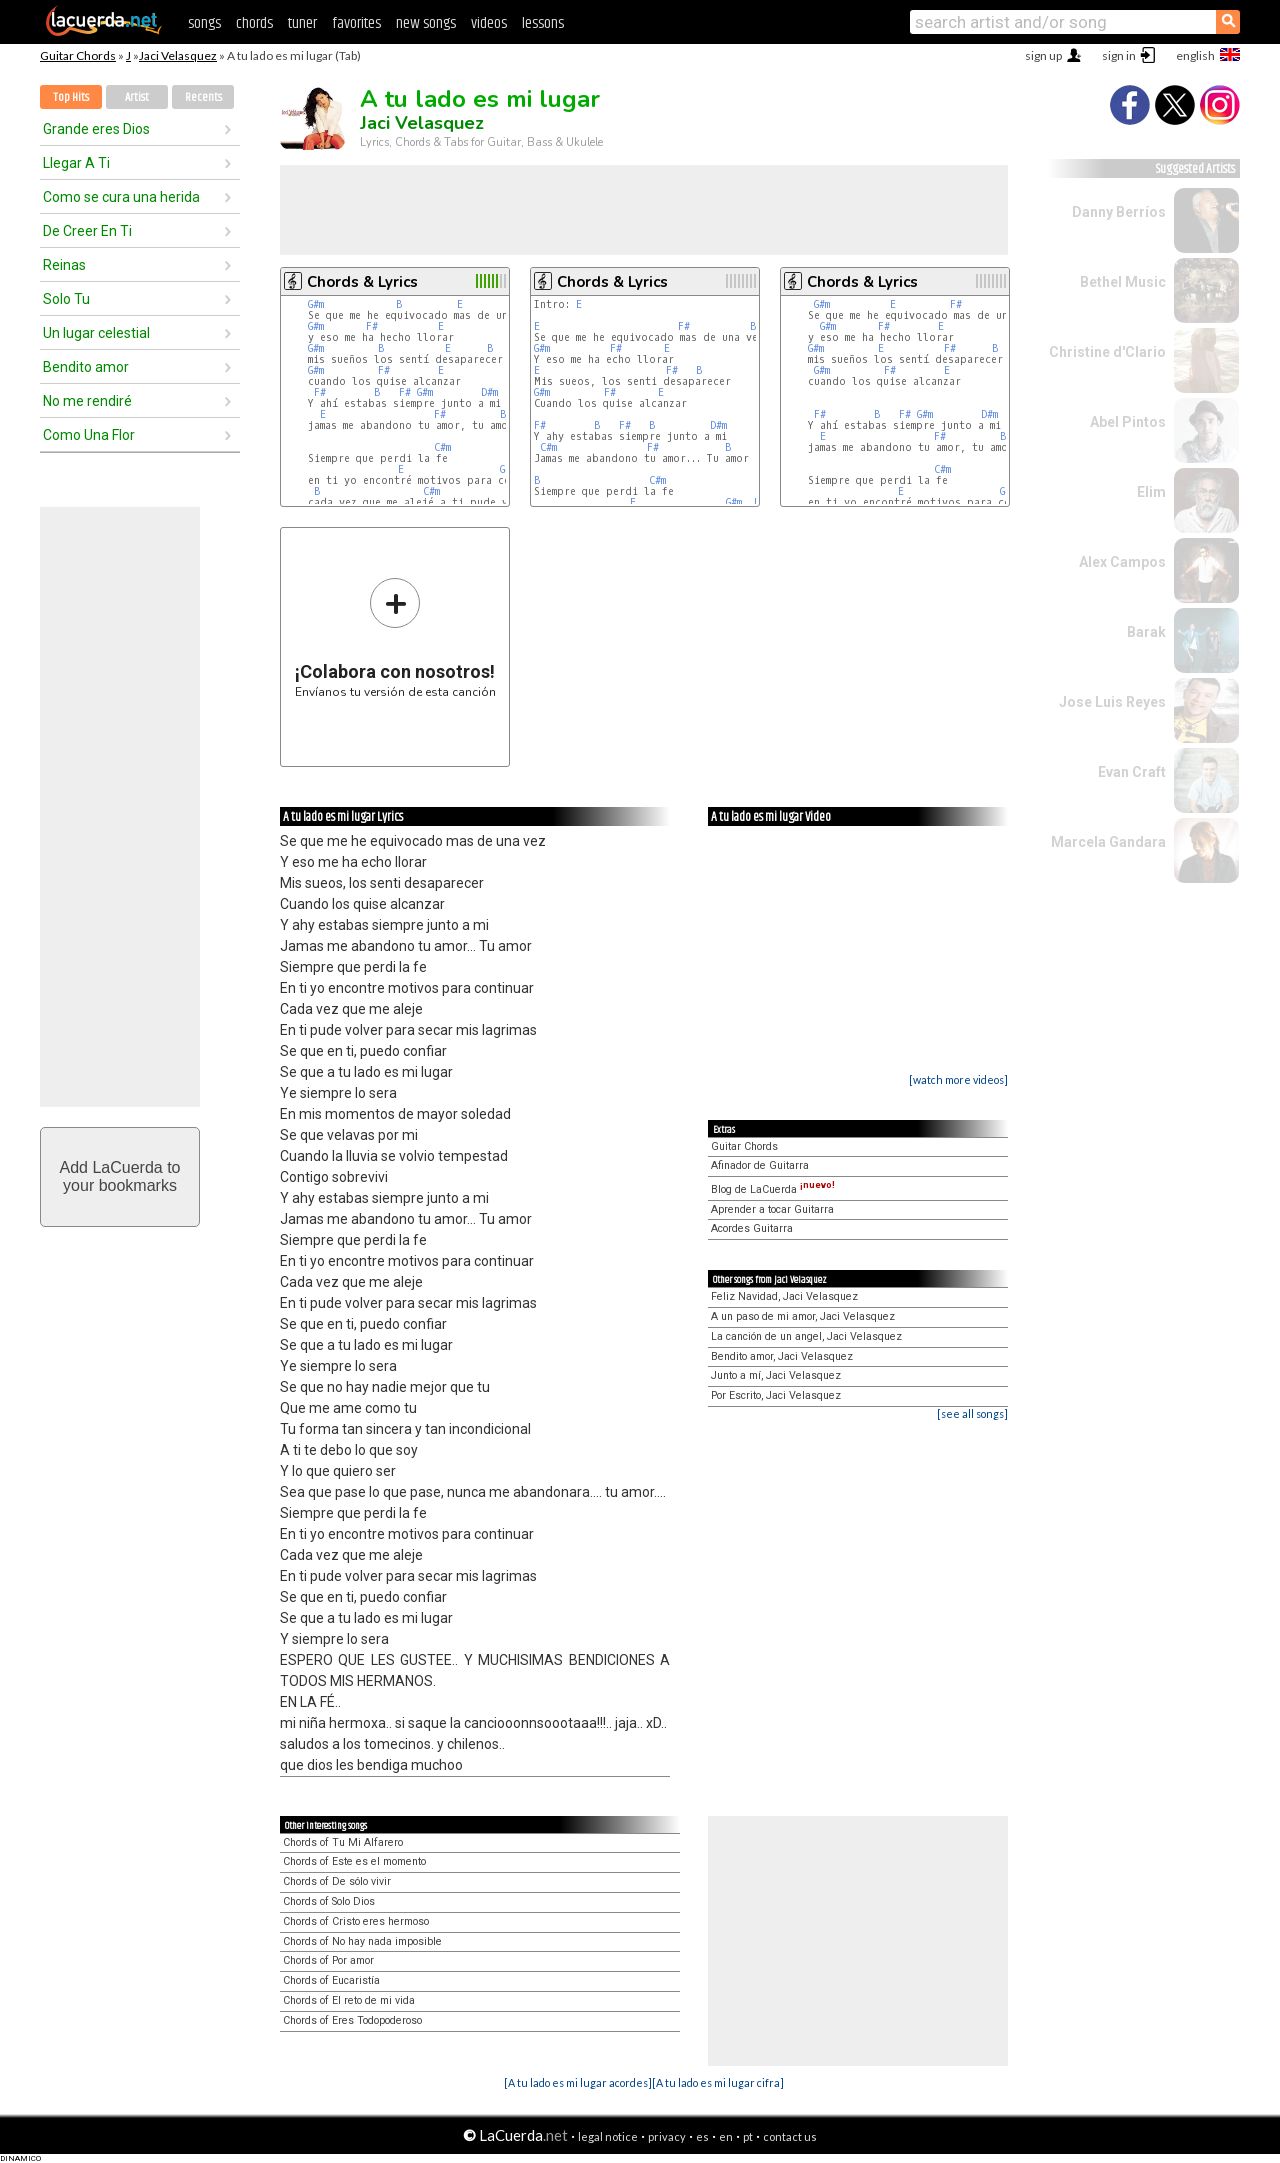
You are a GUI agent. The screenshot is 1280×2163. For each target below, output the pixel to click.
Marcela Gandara (1108, 842)
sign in (1119, 55)
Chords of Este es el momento (354, 1861)
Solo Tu (66, 299)
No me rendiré (87, 401)
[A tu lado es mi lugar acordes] (578, 2082)
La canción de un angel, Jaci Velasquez (806, 1336)
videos (489, 23)
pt (748, 2136)
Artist (137, 97)
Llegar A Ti (76, 163)
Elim (1151, 492)
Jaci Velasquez (178, 55)
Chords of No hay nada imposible (362, 1941)
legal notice (608, 2136)
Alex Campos (1122, 562)
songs (204, 23)
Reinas (64, 265)
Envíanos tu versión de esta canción (395, 637)
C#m (442, 447)
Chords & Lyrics (362, 282)
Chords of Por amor (328, 1960)
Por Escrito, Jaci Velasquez (776, 1395)
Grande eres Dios (96, 129)
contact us (790, 2136)
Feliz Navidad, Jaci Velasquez (784, 1296)
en (726, 2136)
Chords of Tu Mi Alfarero (343, 1842)
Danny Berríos (1119, 212)
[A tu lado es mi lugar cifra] (718, 2082)
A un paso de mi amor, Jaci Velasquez (803, 1316)
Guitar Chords (78, 55)
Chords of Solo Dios (329, 1901)
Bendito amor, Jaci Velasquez (782, 1356)
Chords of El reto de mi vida (349, 2000)
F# (372, 326)
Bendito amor (86, 367)
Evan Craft (1132, 772)
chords (254, 23)
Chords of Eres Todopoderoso (352, 2020)
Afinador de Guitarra (760, 1165)
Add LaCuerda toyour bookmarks (120, 1176)
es (702, 2136)
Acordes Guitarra (752, 1228)
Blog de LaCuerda (773, 1189)
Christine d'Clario (1107, 352)
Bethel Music (1123, 282)
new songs (426, 23)
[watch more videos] (958, 1079)
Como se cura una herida (121, 197)
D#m (489, 392)
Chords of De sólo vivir (337, 1881)
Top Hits (71, 97)
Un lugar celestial (96, 333)
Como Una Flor (89, 435)
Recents (203, 97)
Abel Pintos (1128, 422)
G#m (316, 304)
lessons (543, 23)
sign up (1043, 55)
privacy (667, 2136)
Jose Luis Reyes (1112, 702)
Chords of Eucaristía (331, 1980)
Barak (1146, 632)
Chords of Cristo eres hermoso (356, 1921)
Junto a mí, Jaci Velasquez (776, 1375)
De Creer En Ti (87, 231)
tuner (302, 23)
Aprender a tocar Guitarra (772, 1209)
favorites (356, 23)
